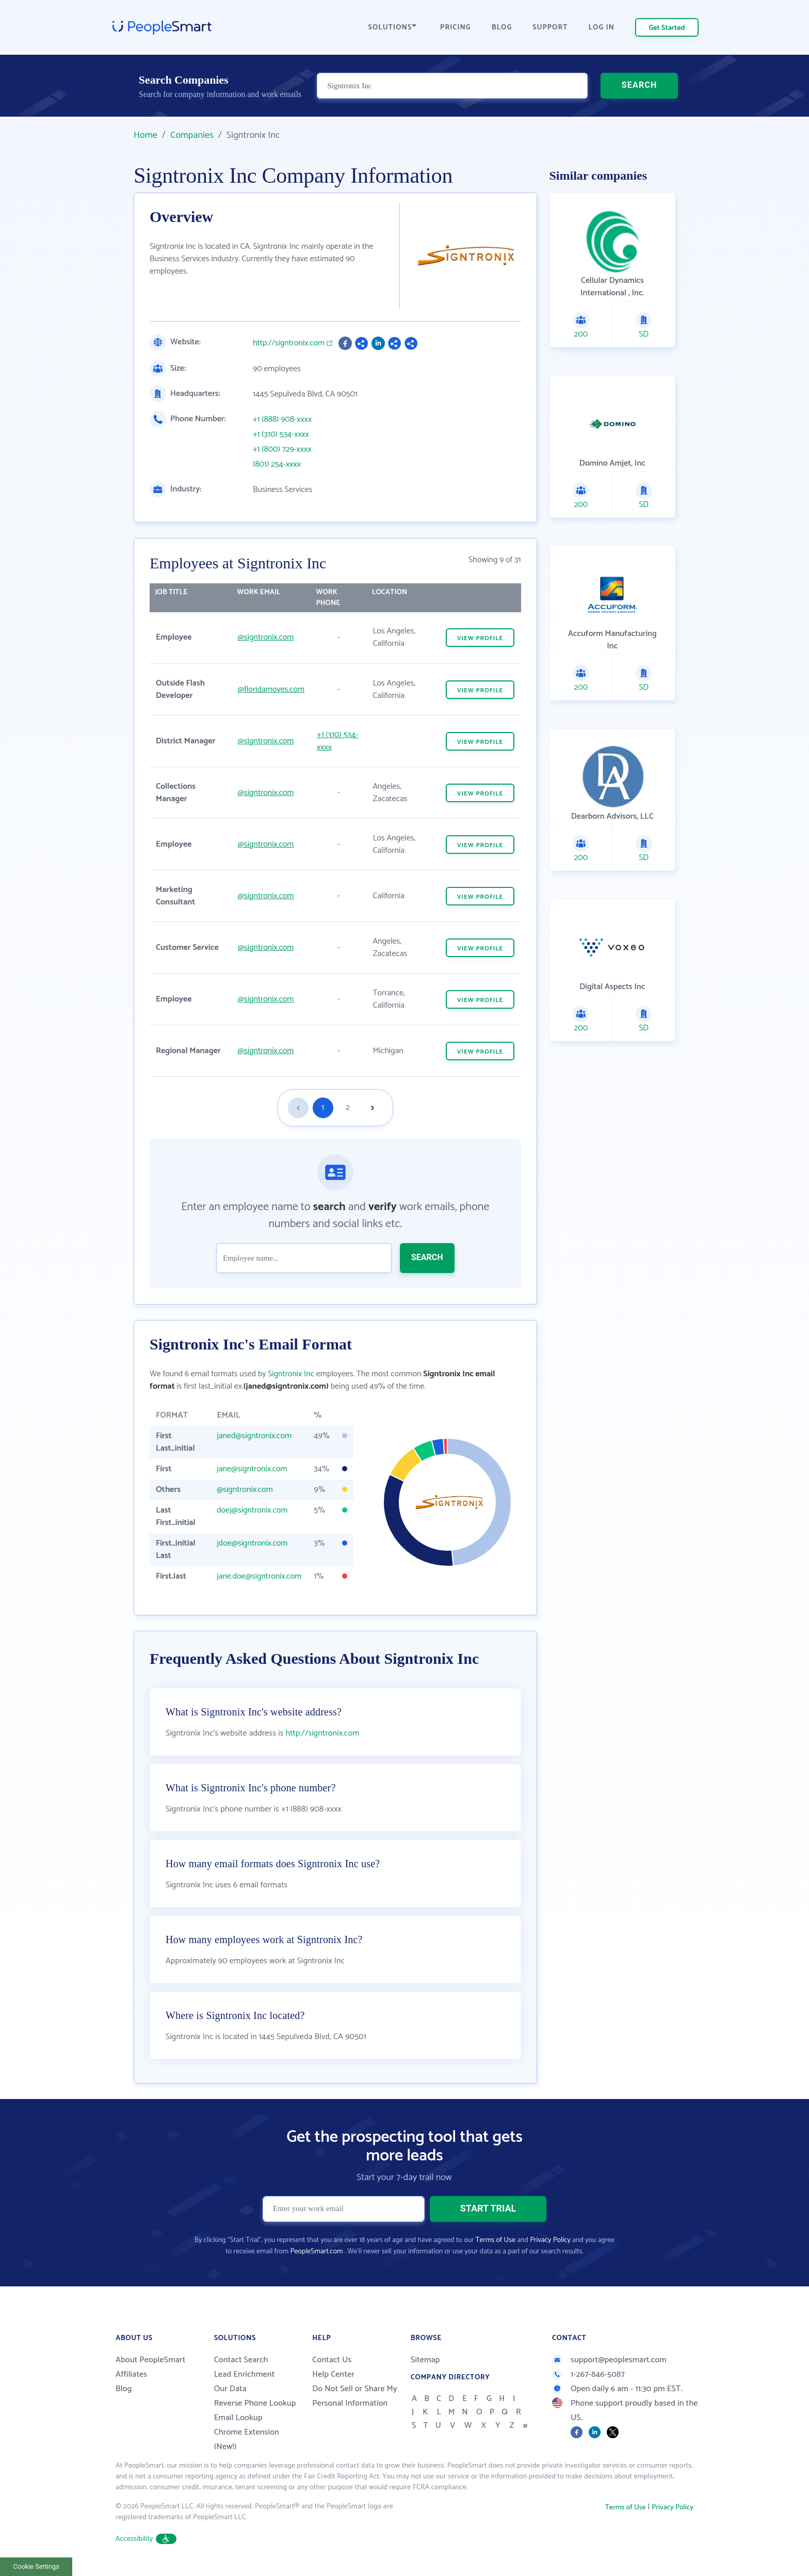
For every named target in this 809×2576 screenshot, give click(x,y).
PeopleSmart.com (316, 2251)
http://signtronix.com (289, 343)
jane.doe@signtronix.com (259, 1576)
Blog (124, 2389)
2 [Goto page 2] (348, 1108)
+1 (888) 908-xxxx (282, 420)
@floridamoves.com (271, 689)
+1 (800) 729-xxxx (282, 449)
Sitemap (425, 2360)
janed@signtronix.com (254, 1436)
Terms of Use (495, 2240)
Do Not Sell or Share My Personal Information (354, 2396)
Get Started (667, 28)
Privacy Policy (550, 2240)
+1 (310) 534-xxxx (281, 434)
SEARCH (639, 85)
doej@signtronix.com (252, 1510)
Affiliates (131, 2374)
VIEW (480, 638)
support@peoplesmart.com (609, 2360)
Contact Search (241, 2360)
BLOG (502, 28)
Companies (192, 135)
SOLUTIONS (392, 28)
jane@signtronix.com (252, 1469)
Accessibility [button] (146, 2539)
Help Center (333, 2374)
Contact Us (331, 2360)
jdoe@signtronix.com (252, 1543)
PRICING (455, 28)
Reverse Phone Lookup (255, 2403)
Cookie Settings (36, 2566)
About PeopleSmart (150, 2360)
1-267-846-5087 (588, 2374)
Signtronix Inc (291, 1374)
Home (145, 135)
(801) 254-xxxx (277, 464)
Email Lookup (238, 2418)
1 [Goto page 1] (322, 1108)
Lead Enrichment (244, 2374)
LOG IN (602, 28)
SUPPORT (550, 28)
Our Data (230, 2389)
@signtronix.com (266, 637)
